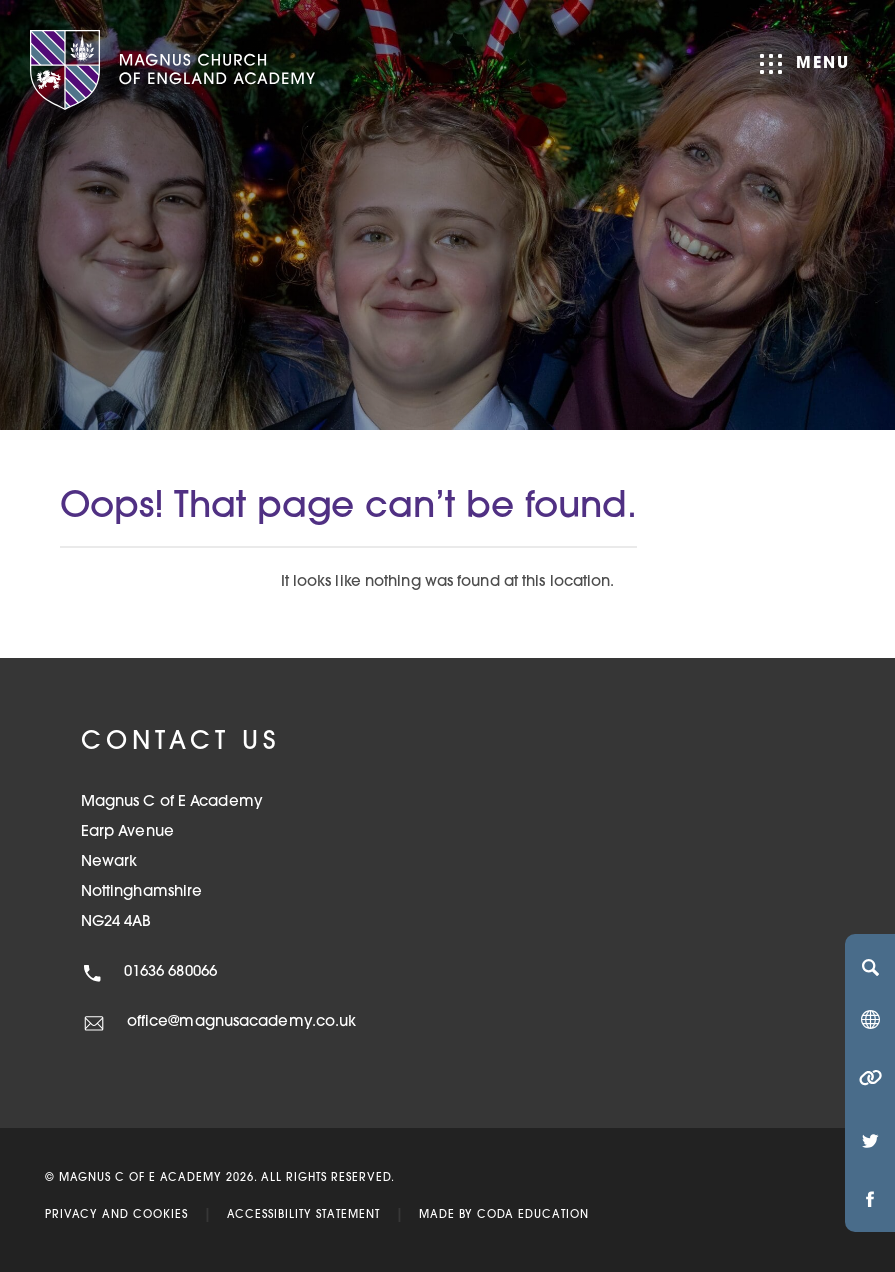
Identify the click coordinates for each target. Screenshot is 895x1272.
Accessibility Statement (303, 1215)
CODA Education (533, 1215)
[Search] (870, 967)
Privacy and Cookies (116, 1215)
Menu (805, 64)
